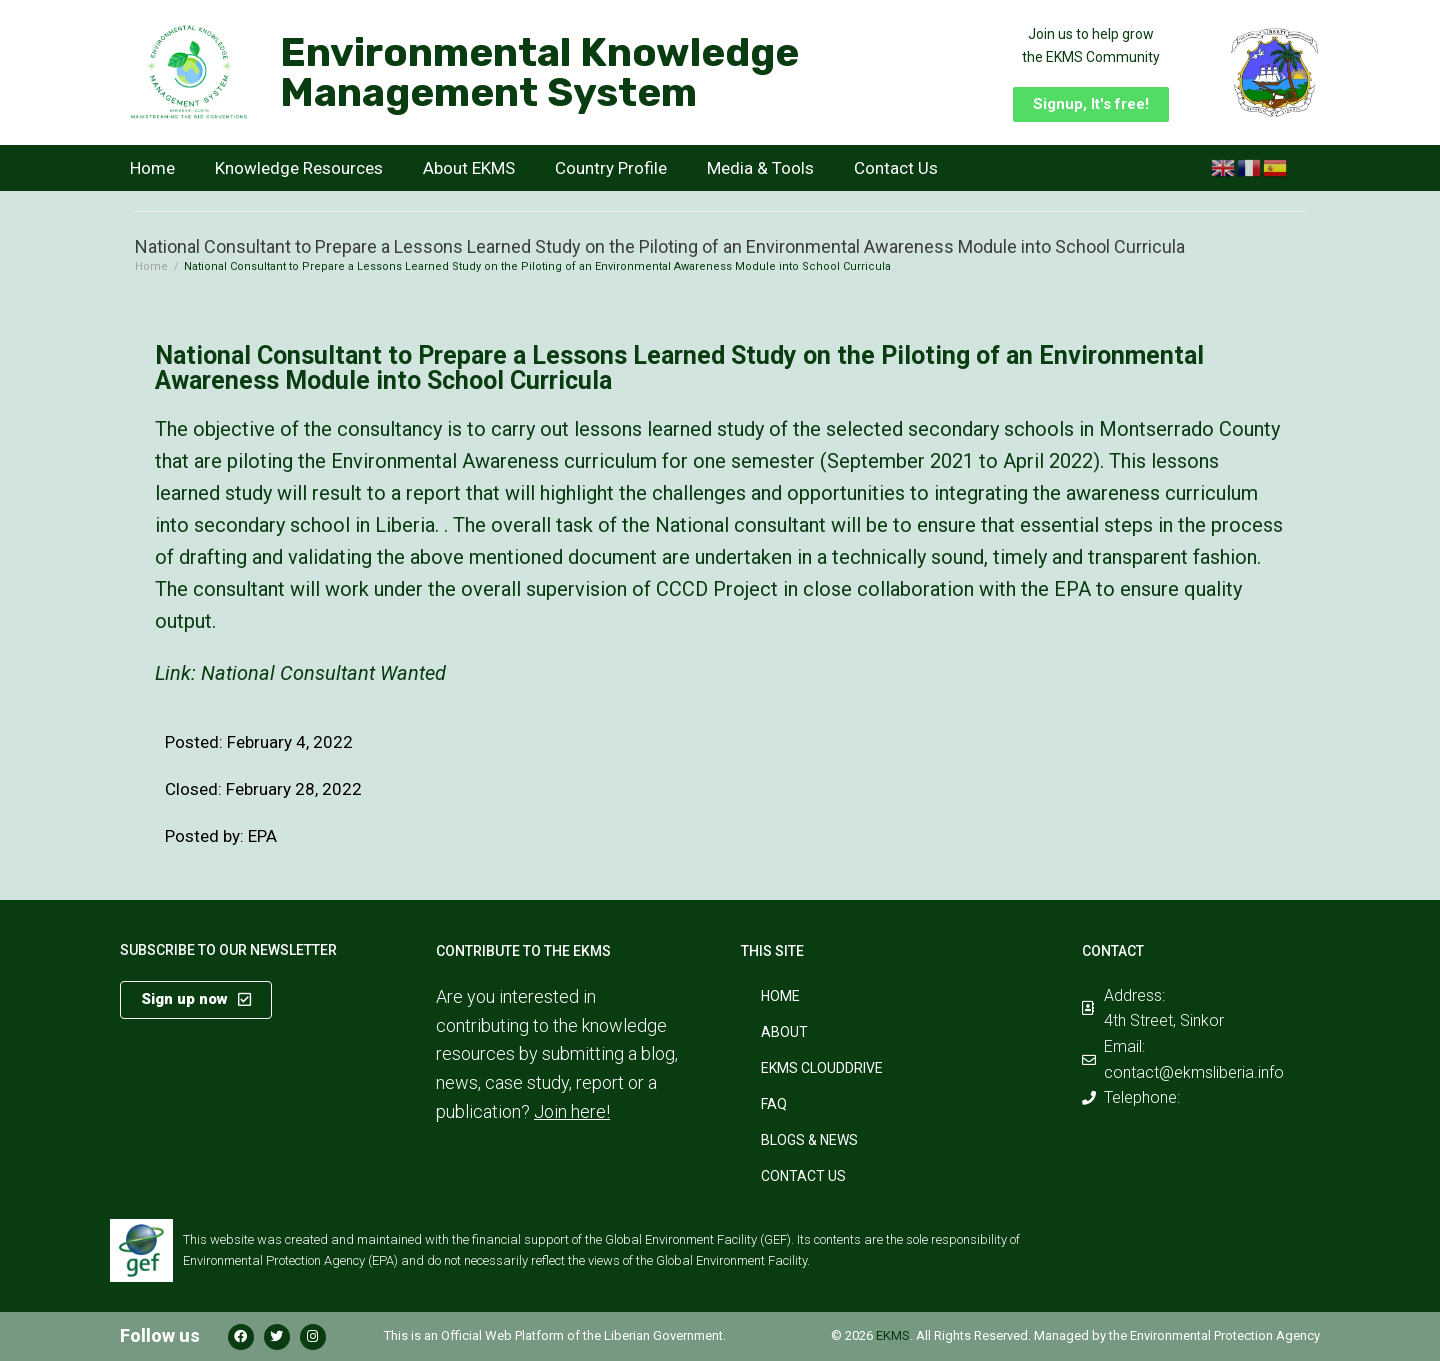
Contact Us (896, 168)
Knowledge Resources (299, 168)
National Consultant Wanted (323, 673)
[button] (1091, 104)
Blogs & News (809, 1140)
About (784, 1032)
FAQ (774, 1104)
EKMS (893, 1335)
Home (152, 168)
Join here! (572, 1111)
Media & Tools (760, 168)
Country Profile (611, 168)
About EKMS (469, 168)
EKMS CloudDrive (822, 1068)
